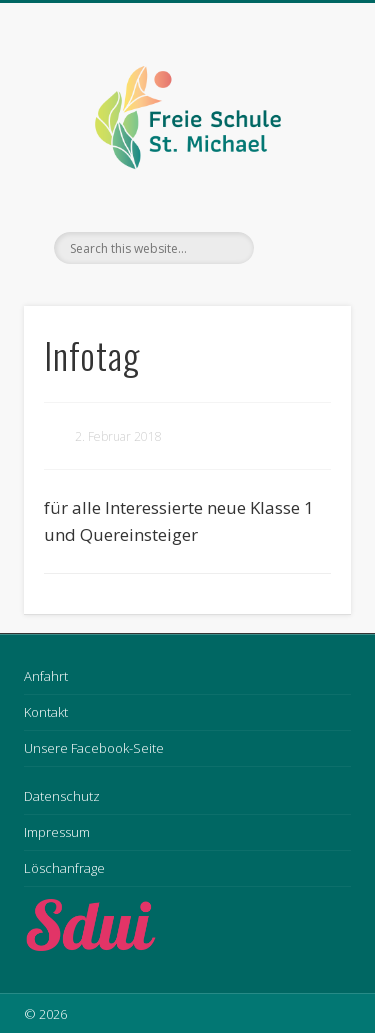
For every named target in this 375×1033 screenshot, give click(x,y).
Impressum (57, 832)
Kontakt (46, 712)
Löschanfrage (64, 868)
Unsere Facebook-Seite (94, 748)
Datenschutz (62, 796)
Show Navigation (303, 179)
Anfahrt (46, 676)
